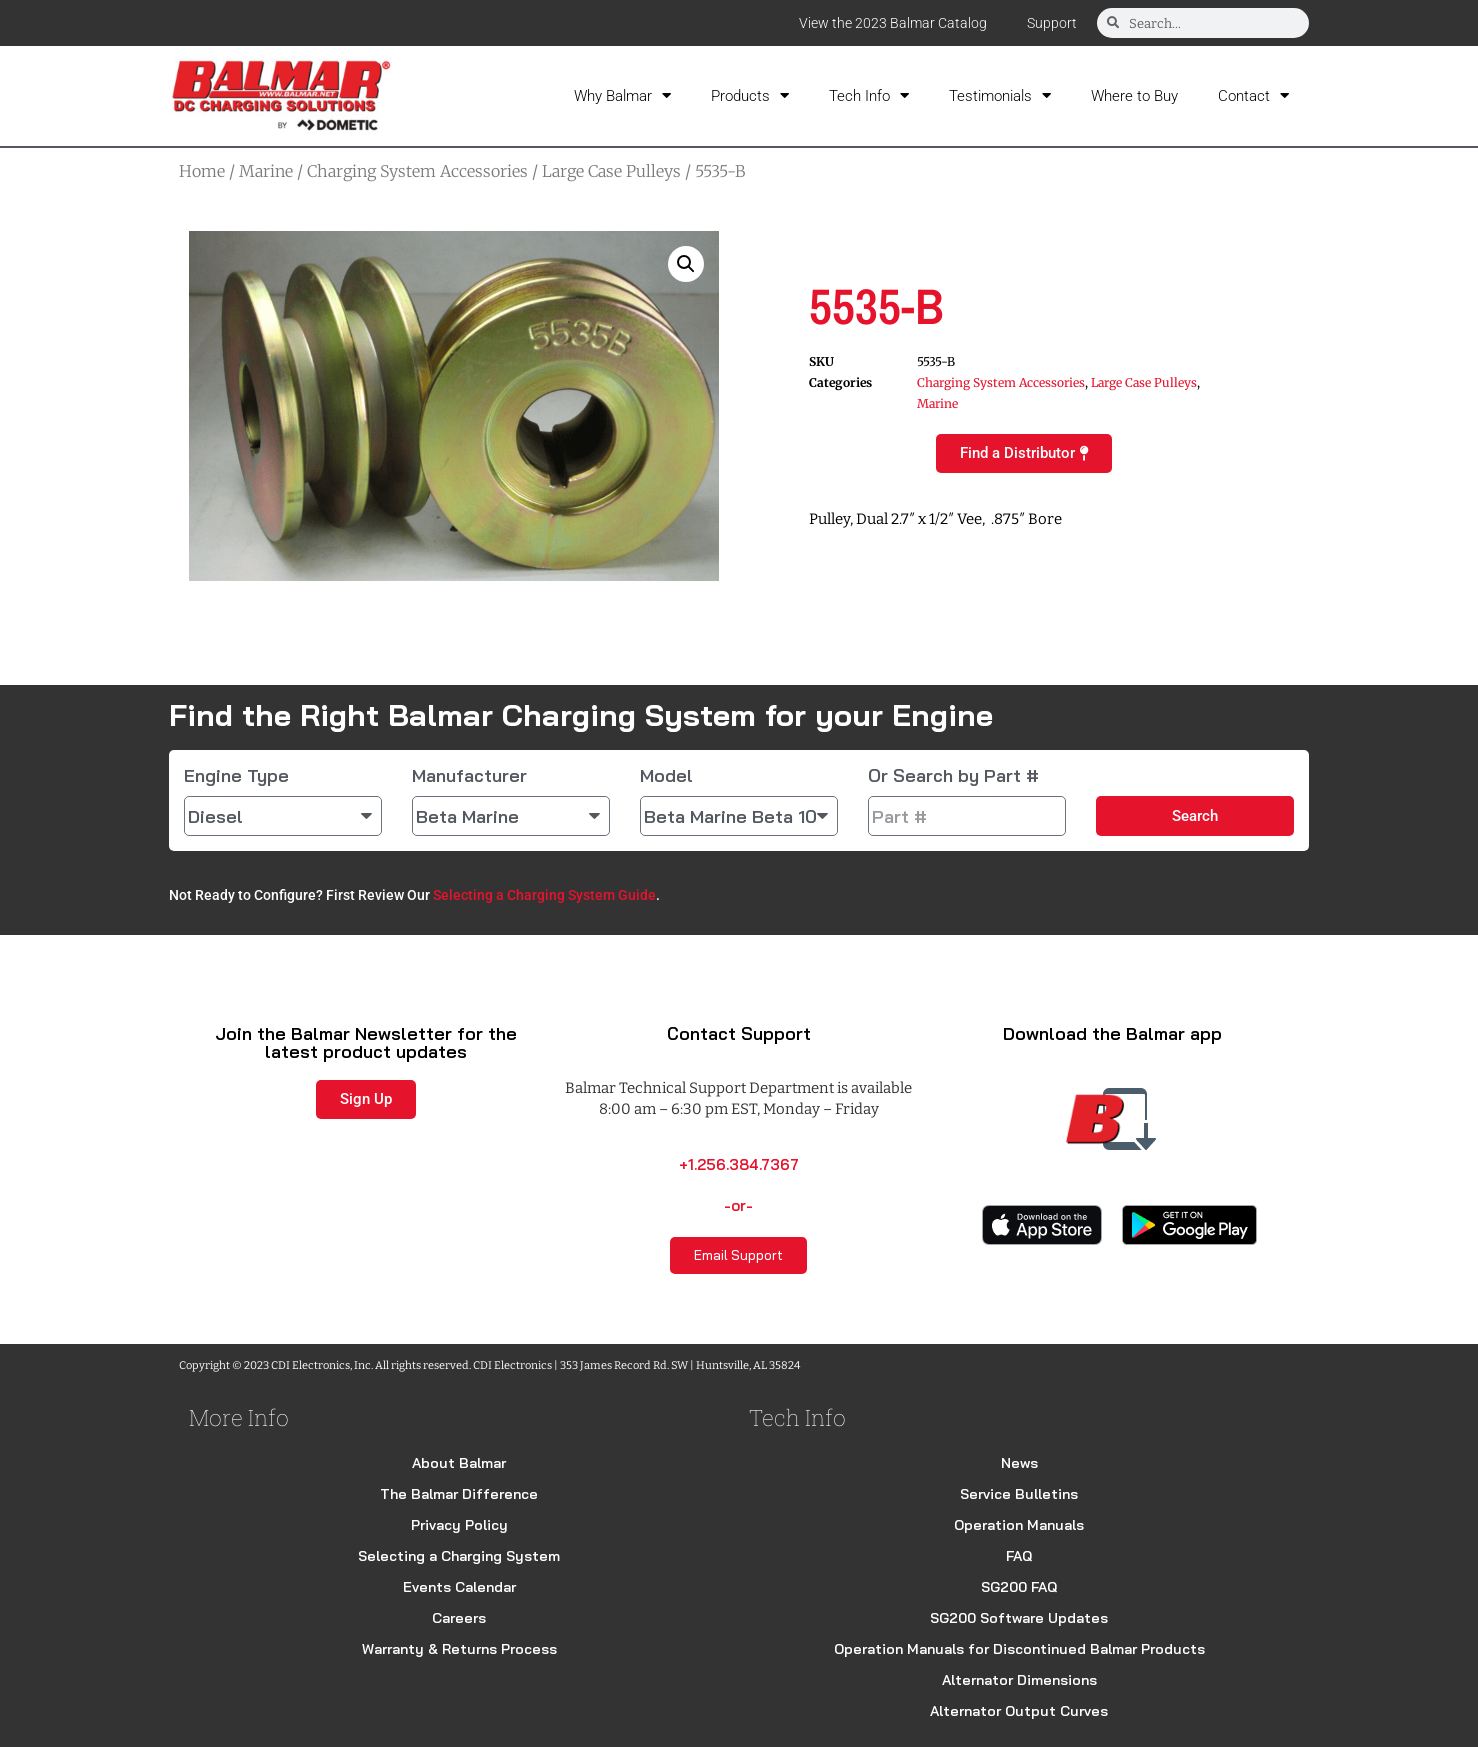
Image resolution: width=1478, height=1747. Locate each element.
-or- (738, 1205)
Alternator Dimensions (1019, 1680)
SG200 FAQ (1019, 1587)
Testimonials (1000, 95)
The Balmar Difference (459, 1494)
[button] (686, 264)
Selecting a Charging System (459, 1556)
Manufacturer (469, 776)
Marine (266, 171)
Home (202, 171)
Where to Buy (1134, 96)
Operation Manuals (1019, 1525)
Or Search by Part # (953, 776)
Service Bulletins (1019, 1494)
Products (750, 95)
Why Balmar (622, 95)
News (1019, 1463)
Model (666, 776)
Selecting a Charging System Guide (544, 895)
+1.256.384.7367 (739, 1164)
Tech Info (869, 95)
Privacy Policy (459, 1525)
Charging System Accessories (417, 171)
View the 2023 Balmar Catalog (893, 23)
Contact (1253, 95)
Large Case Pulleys (611, 171)
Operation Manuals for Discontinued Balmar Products (1019, 1649)
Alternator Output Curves (1019, 1711)
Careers (459, 1618)
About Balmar (459, 1463)
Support (1052, 23)
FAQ (1019, 1556)
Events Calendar (459, 1587)
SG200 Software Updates (1019, 1618)
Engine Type (236, 776)
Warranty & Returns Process (459, 1649)
